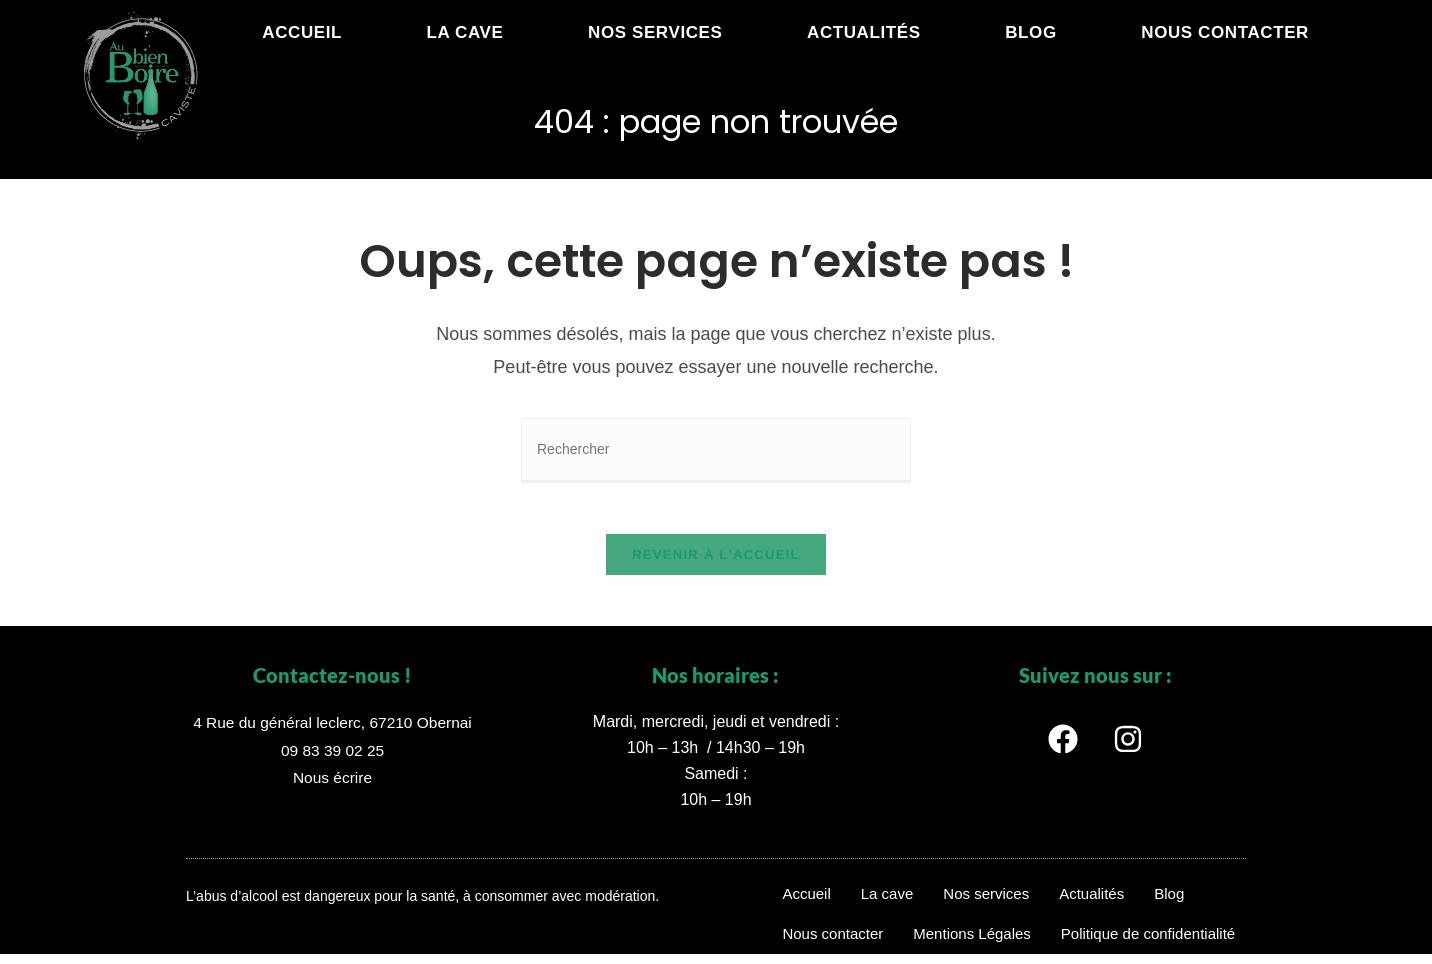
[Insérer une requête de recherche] (716, 450)
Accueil (806, 904)
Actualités (1091, 904)
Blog (1169, 904)
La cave (887, 904)
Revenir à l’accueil (716, 564)
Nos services (986, 904)
